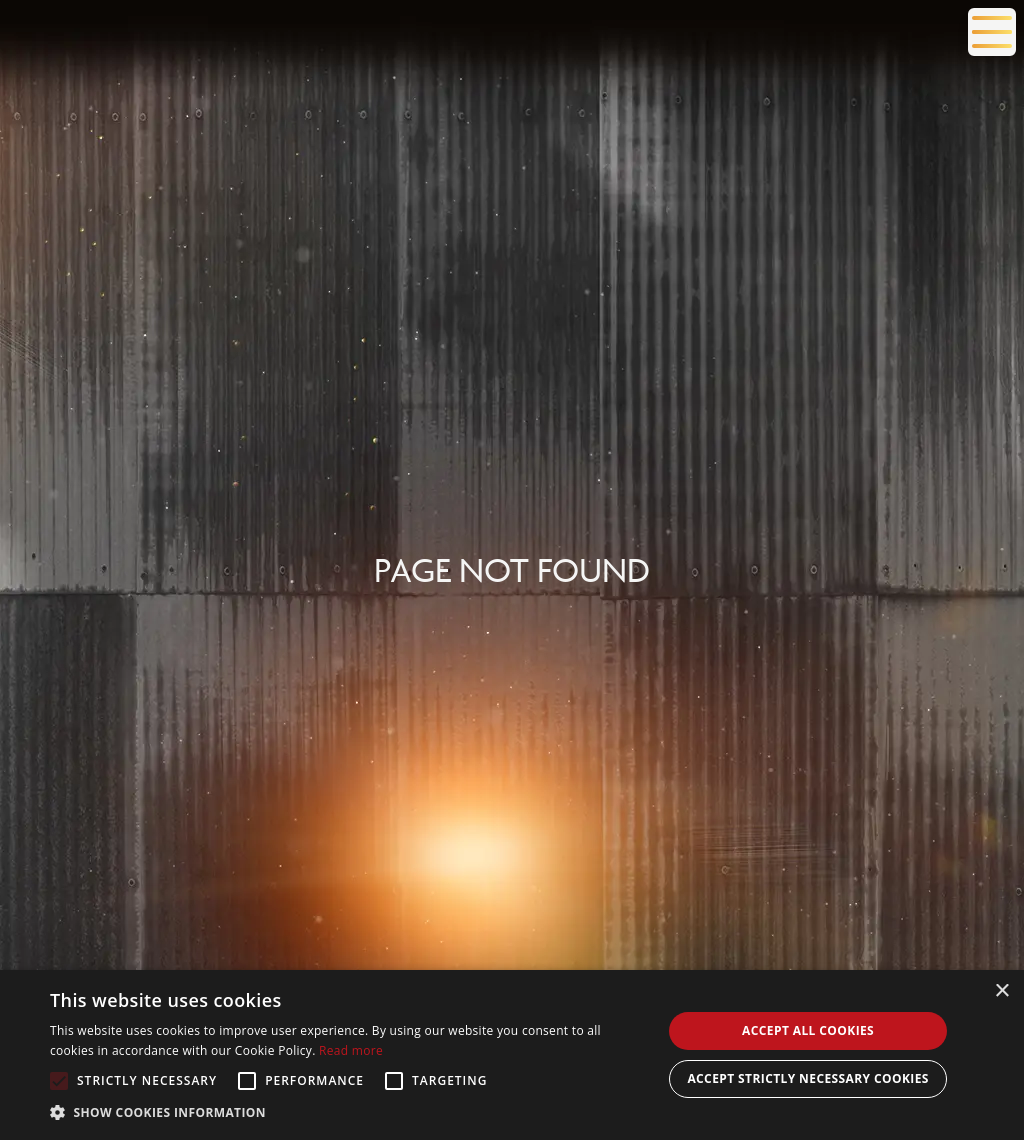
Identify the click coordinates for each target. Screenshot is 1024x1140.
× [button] (1001, 991)
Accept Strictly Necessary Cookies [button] (807, 1078)
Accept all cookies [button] (808, 1030)
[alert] (512, 1055)
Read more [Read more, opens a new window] (351, 1050)
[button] (347, 1113)
